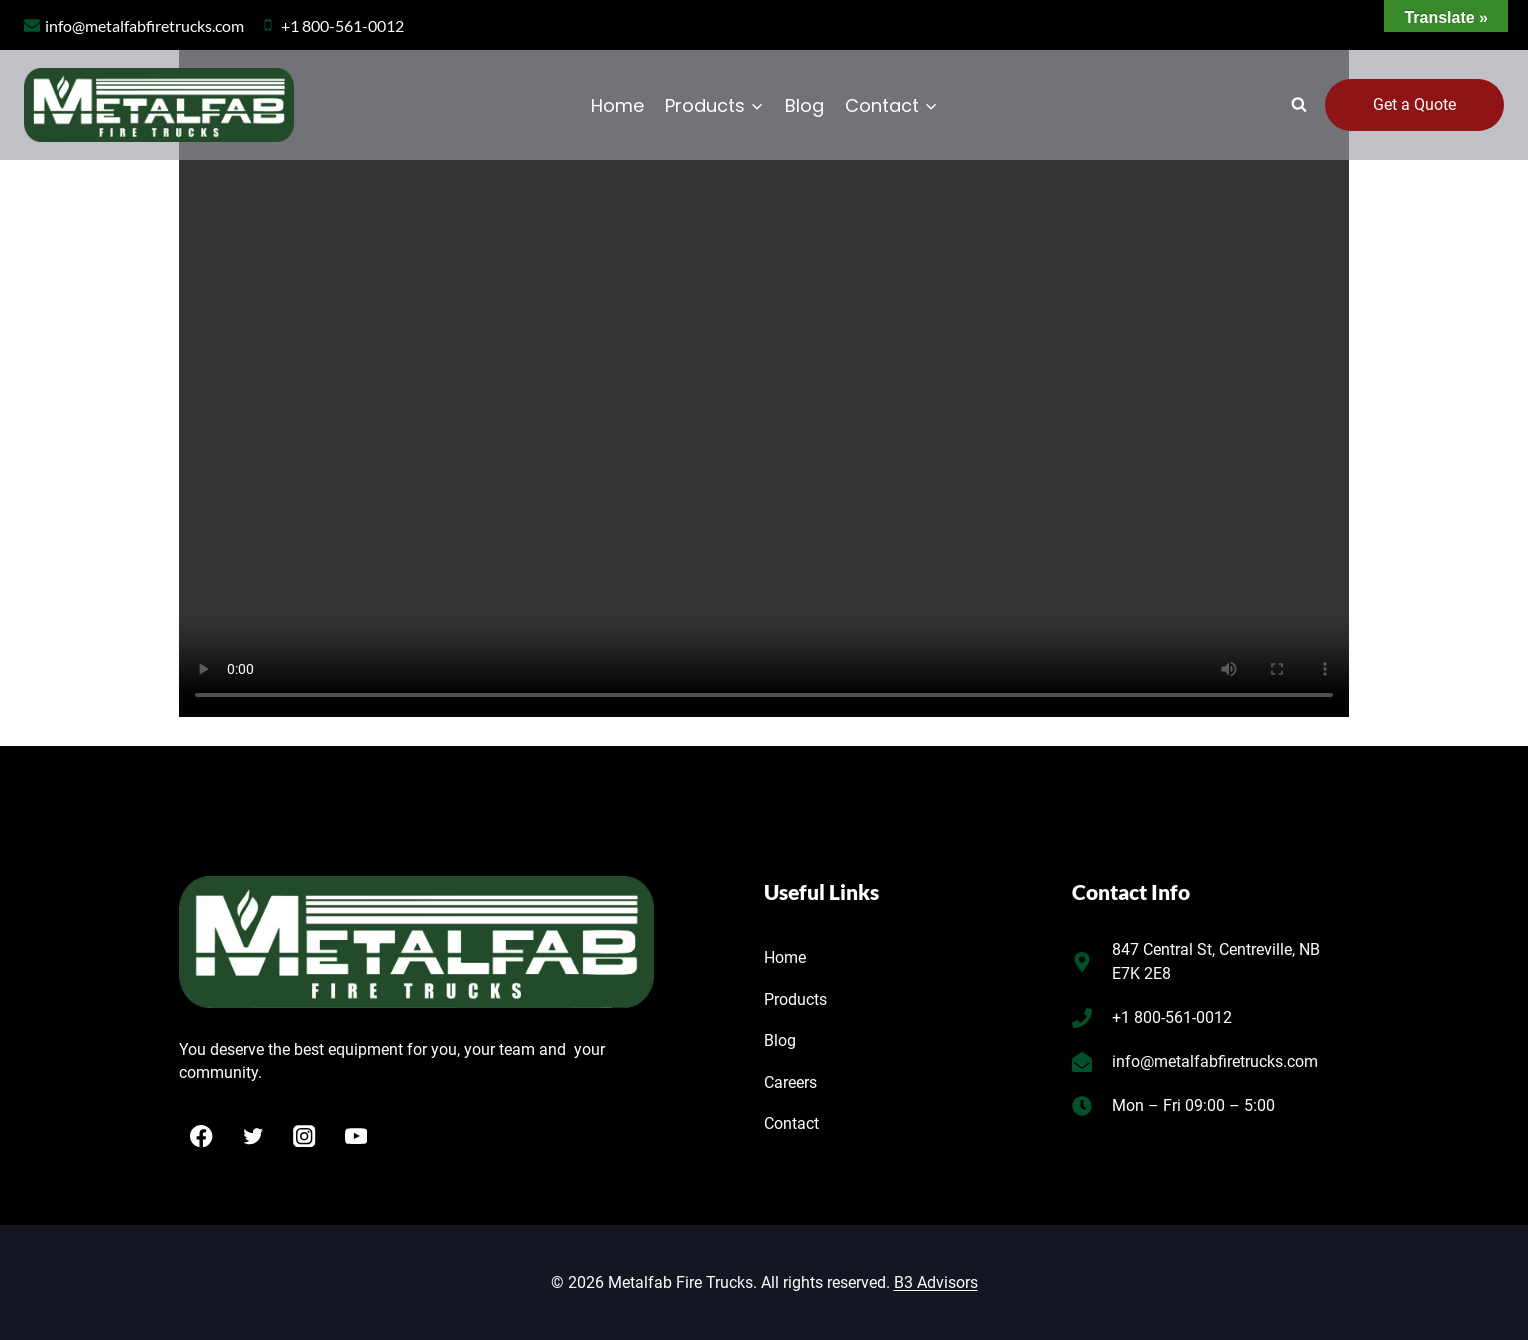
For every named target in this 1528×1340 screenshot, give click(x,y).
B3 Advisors (936, 1282)
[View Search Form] (1299, 105)
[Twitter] (253, 1136)
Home (617, 105)
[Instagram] (304, 1136)
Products (795, 999)
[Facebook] (201, 1136)
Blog (804, 105)
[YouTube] (356, 1136)
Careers (790, 1082)
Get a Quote (1414, 104)
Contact (791, 1123)
